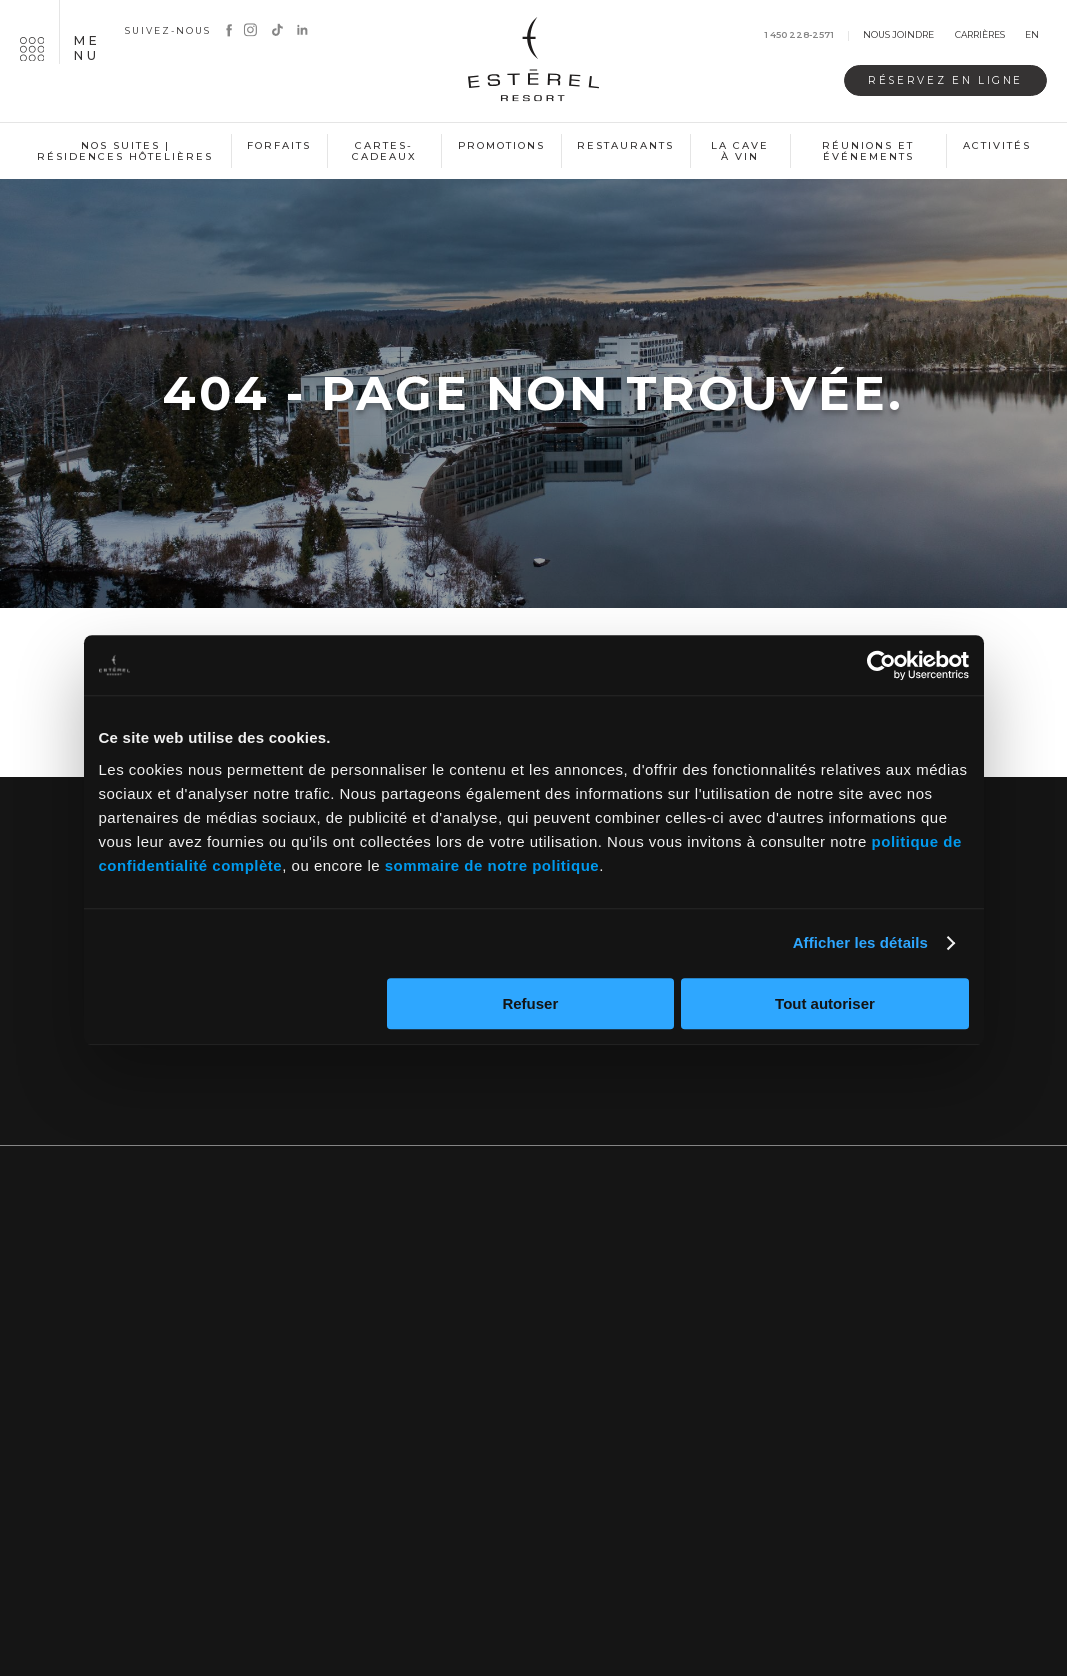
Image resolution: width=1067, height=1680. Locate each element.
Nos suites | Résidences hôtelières (125, 151)
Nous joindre (898, 35)
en (1032, 35)
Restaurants (625, 145)
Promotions (501, 145)
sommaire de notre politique (492, 865)
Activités (997, 145)
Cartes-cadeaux (384, 151)
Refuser (530, 1003)
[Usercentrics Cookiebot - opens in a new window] (881, 665)
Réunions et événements (868, 151)
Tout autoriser (825, 1003)
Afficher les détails (860, 942)
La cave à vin (740, 151)
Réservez (936, 80)
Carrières (980, 35)
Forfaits (279, 145)
